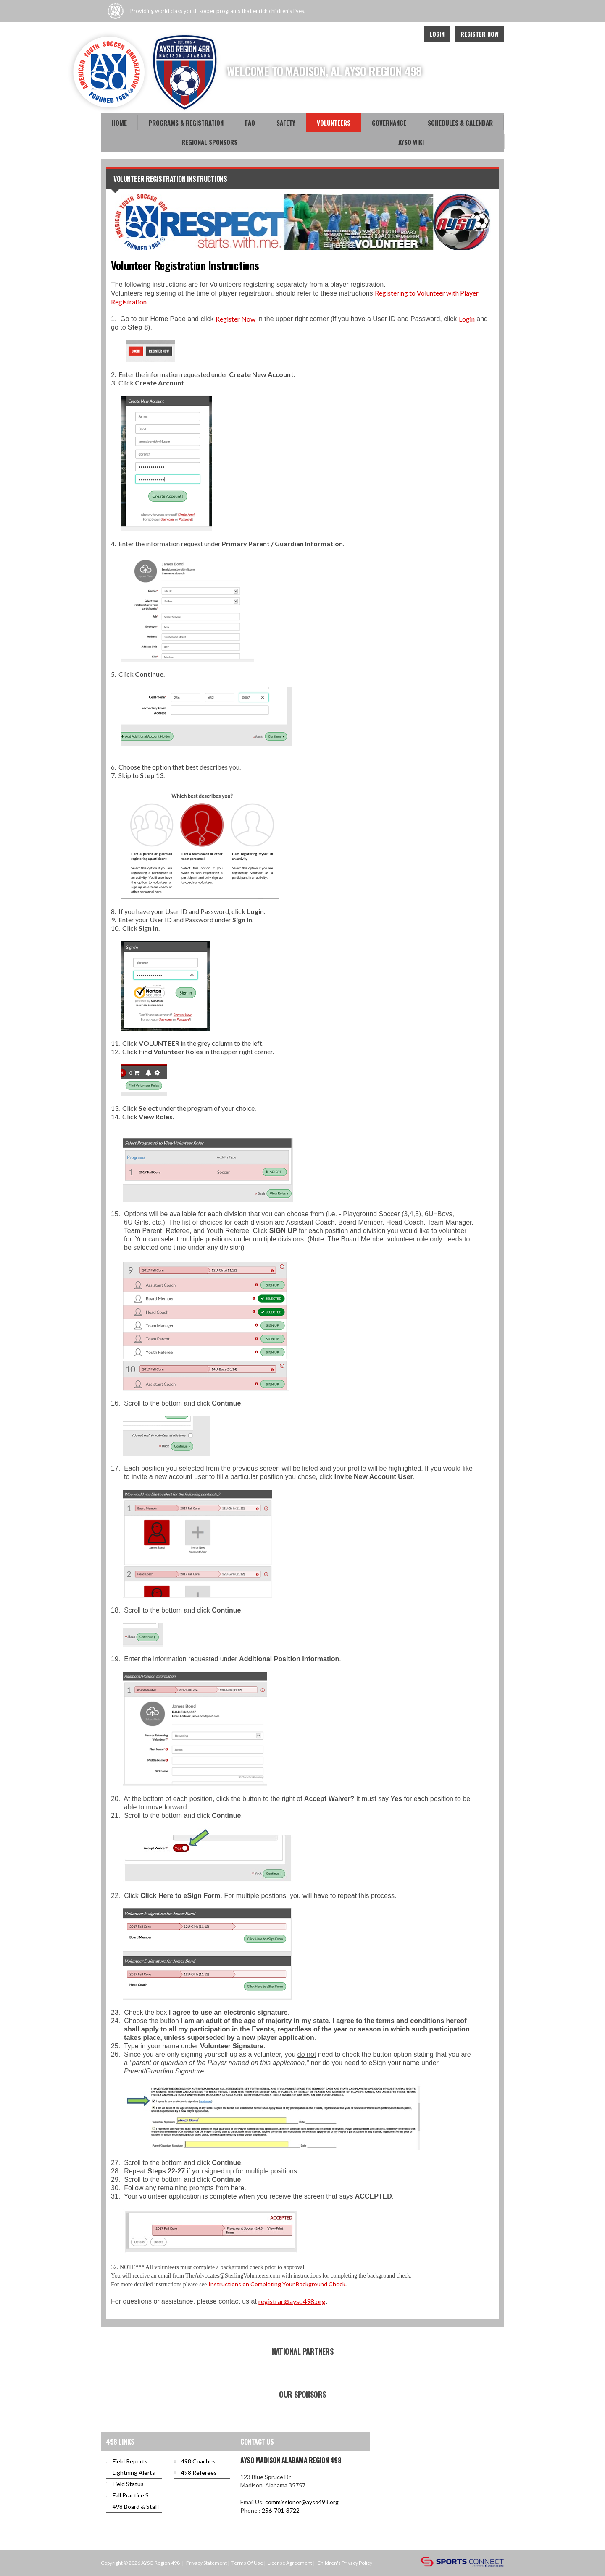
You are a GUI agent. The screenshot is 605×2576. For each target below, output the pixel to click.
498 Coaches (198, 2461)
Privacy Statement (206, 2563)
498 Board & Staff (136, 2506)
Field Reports (130, 2461)
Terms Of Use (247, 2563)
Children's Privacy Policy (344, 2563)
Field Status (128, 2483)
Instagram (407, 34)
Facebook (370, 34)
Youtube (389, 34)
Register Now (479, 33)
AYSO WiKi (411, 142)
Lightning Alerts (134, 2472)
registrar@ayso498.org (292, 2301)
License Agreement (290, 2563)
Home (119, 122)
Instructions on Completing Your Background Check (276, 2284)
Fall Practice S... (133, 2495)
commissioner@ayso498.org (302, 2501)
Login (437, 33)
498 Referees (199, 2472)
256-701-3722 (281, 2510)
